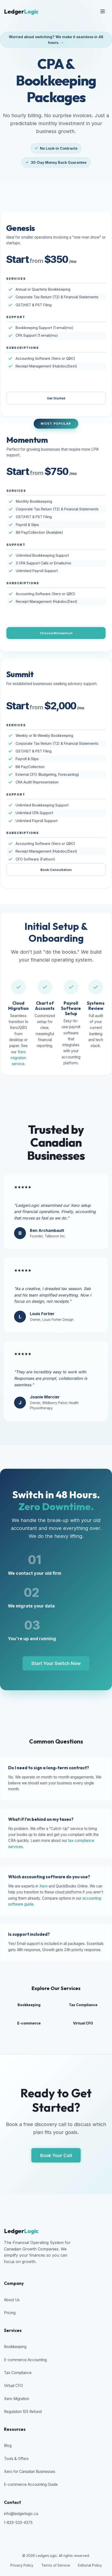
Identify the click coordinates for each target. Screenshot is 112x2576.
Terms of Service (55, 2565)
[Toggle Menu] (102, 11)
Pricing (10, 2312)
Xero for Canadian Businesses (29, 2471)
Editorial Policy (90, 2565)
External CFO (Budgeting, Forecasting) (47, 774)
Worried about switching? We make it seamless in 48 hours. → (56, 40)
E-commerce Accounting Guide (31, 2484)
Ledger (21, 11)
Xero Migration (16, 2398)
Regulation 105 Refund (23, 2411)
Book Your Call (56, 2155)
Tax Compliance (18, 2372)
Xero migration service (18, 1058)
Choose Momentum (56, 633)
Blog (8, 2445)
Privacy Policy (21, 2565)
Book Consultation (56, 870)
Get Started (56, 398)
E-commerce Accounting (25, 2359)
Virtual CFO (13, 2385)
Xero (43, 1886)
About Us (12, 2300)
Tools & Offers (16, 2458)
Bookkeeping (15, 2346)
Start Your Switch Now (56, 1663)
